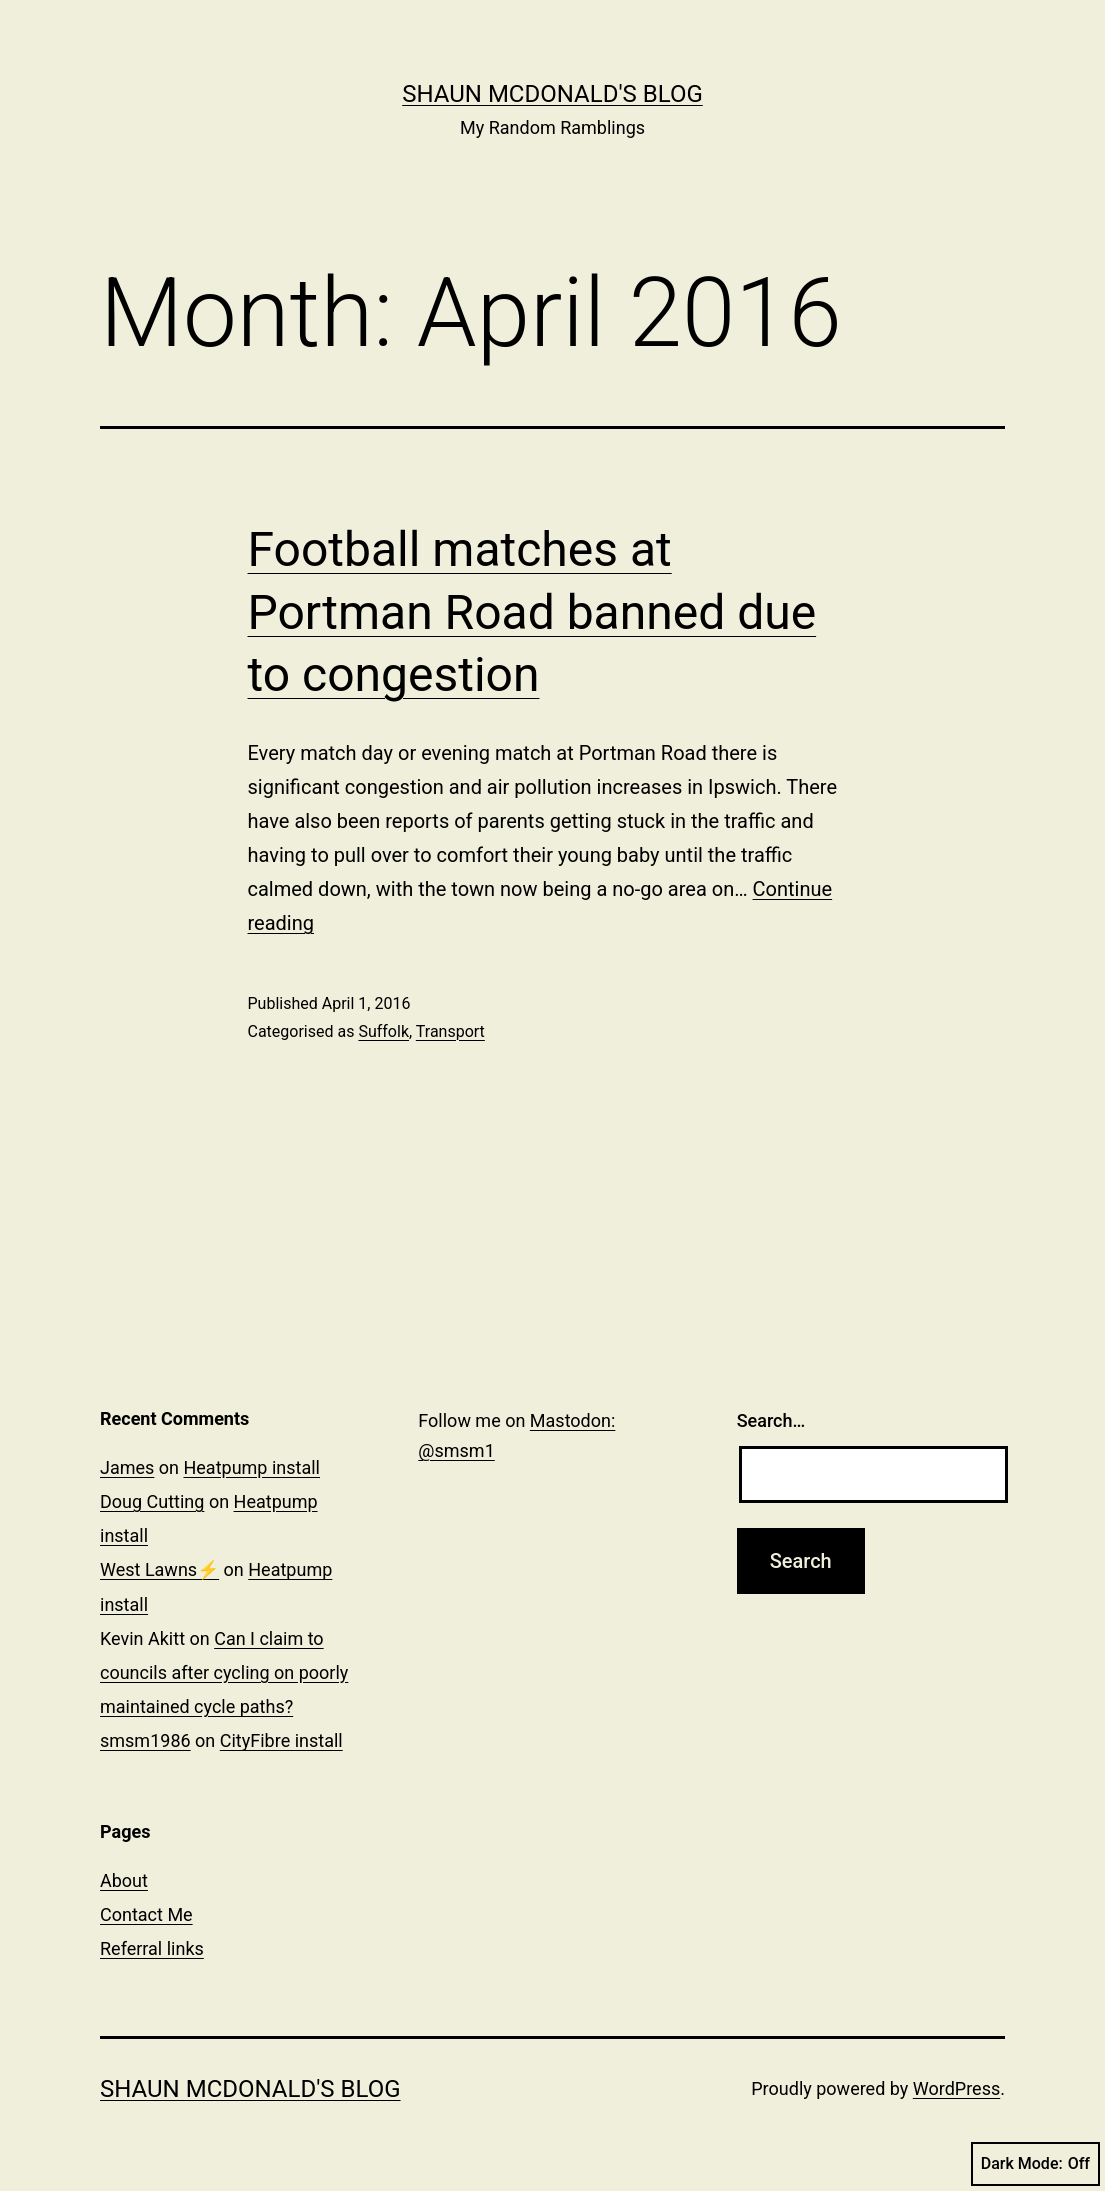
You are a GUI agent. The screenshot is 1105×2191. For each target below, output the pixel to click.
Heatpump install (251, 1467)
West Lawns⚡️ (159, 1569)
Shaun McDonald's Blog (552, 94)
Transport (450, 1031)
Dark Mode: (1035, 2164)
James (127, 1467)
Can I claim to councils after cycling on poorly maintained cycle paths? (224, 1672)
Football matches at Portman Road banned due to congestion (532, 612)
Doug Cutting (152, 1501)
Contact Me (146, 1914)
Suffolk (383, 1031)
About (124, 1880)
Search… (771, 1420)
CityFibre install (281, 1740)
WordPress (956, 2088)
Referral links (152, 1948)
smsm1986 (145, 1740)
